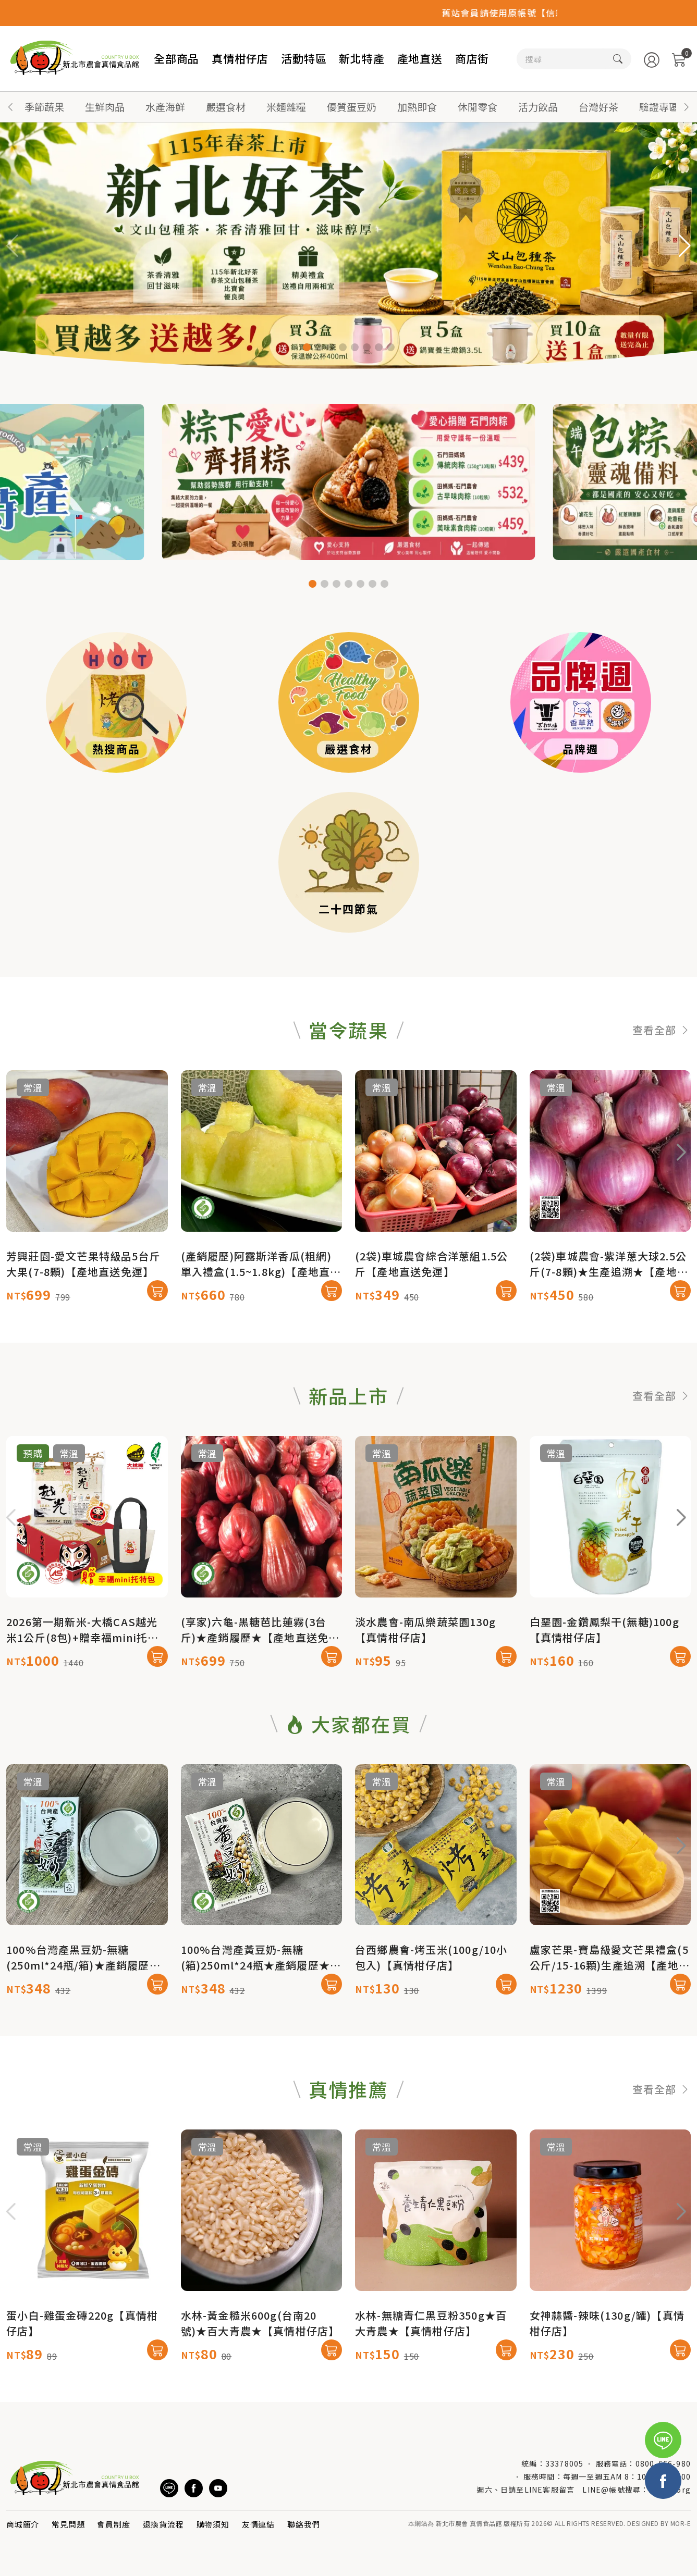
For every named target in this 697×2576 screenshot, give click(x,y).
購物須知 (213, 2524)
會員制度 (113, 2524)
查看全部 (661, 1080)
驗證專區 (659, 107)
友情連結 (258, 2524)
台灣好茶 (598, 107)
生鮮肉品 (105, 107)
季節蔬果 (44, 107)
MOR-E (680, 2523)
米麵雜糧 (286, 107)
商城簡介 (22, 2524)
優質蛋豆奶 (351, 107)
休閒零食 (477, 107)
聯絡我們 (303, 2524)
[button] (686, 107)
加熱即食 (417, 107)
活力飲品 (538, 107)
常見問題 (68, 2524)
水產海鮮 (165, 107)
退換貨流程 (163, 2524)
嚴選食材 (226, 107)
